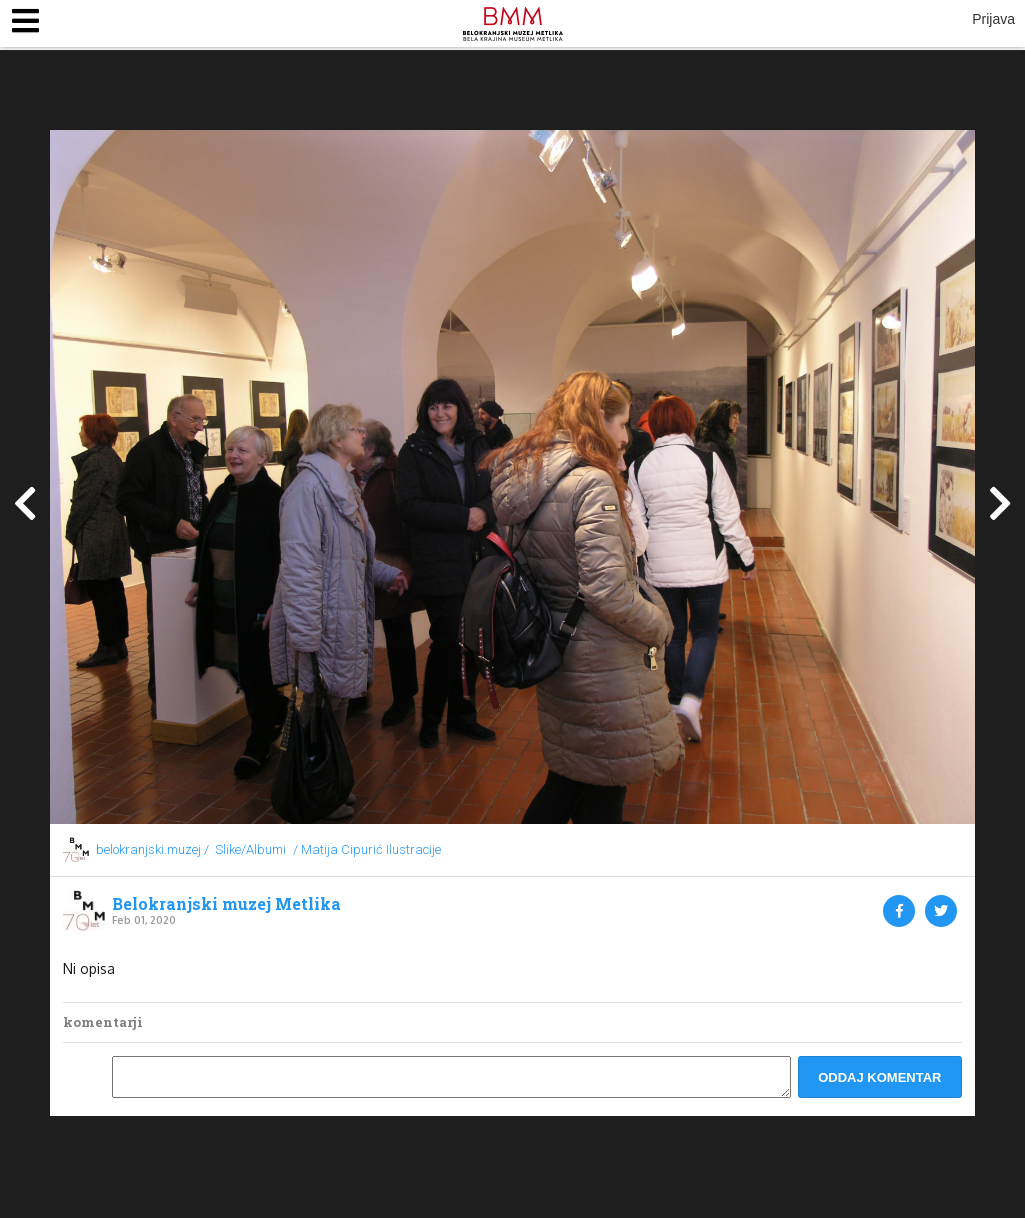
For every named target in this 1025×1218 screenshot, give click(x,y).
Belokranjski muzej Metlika (226, 904)
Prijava (993, 19)
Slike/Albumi (250, 849)
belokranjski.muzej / (152, 849)
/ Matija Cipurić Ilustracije (367, 849)
